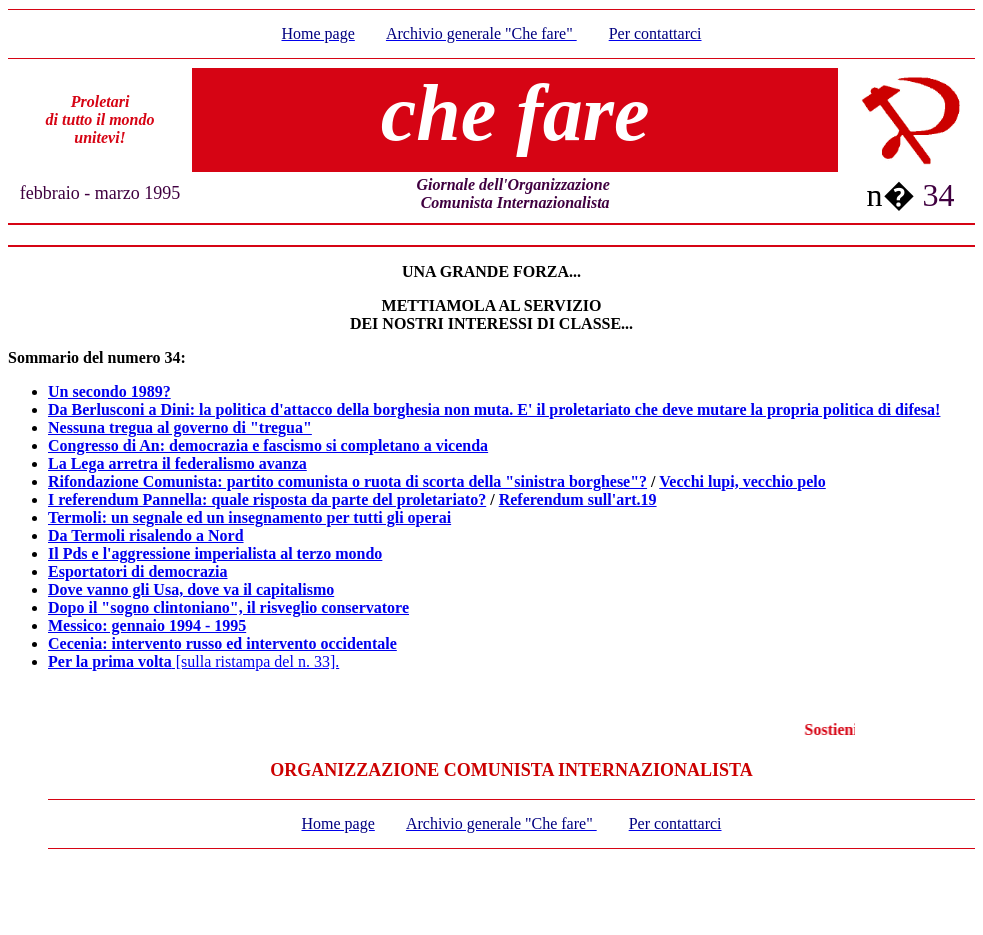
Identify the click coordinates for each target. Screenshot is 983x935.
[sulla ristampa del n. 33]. (193, 661)
